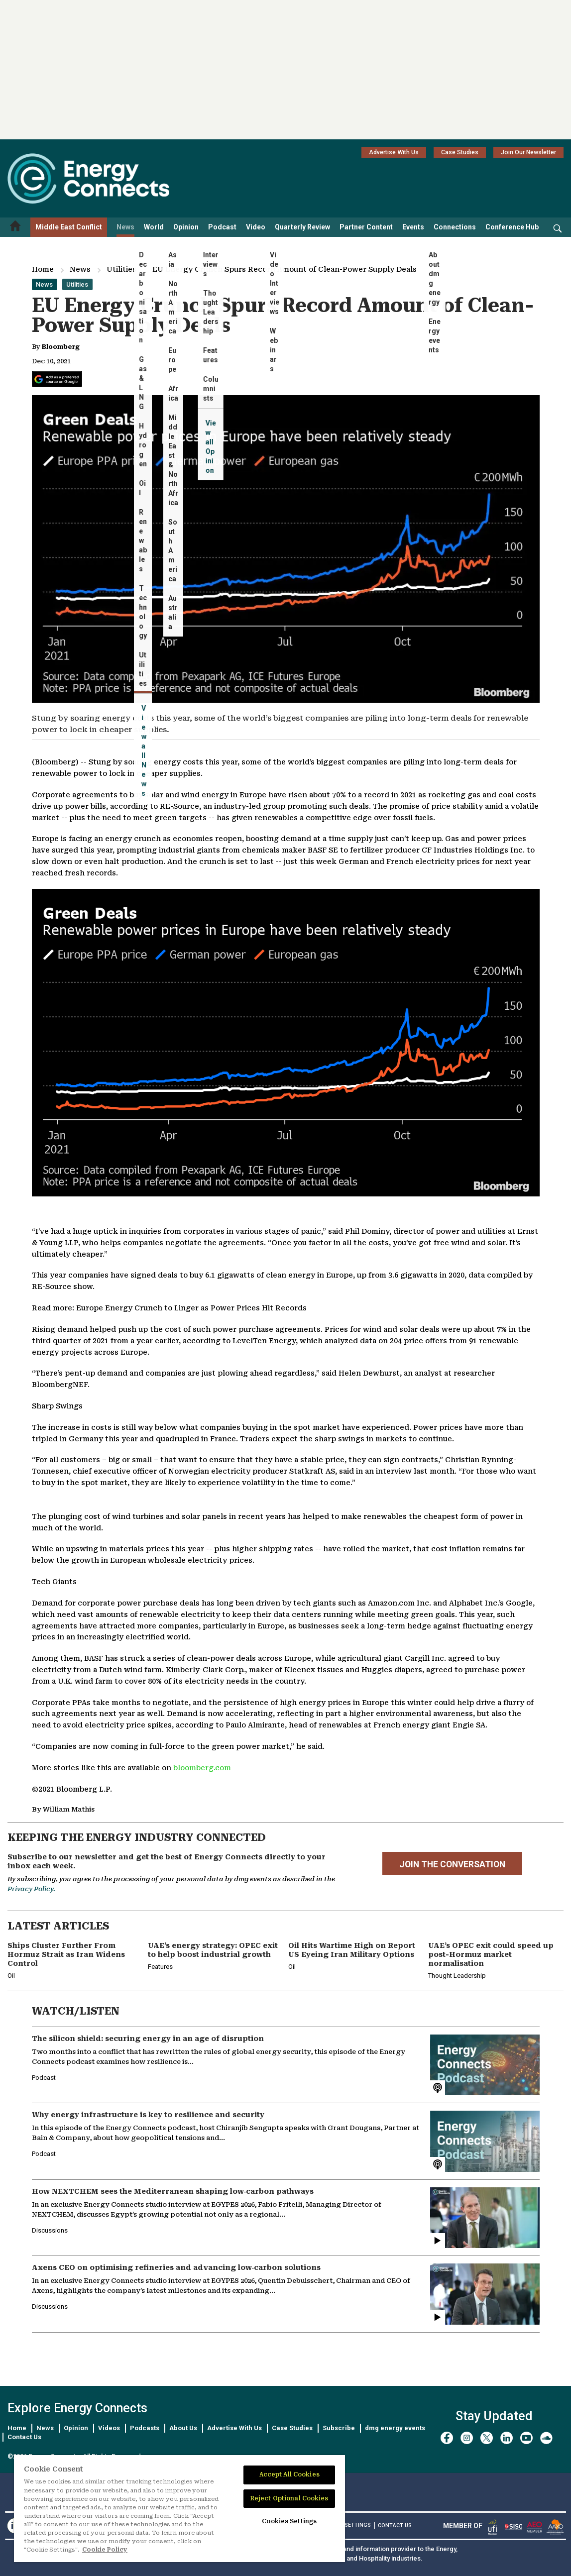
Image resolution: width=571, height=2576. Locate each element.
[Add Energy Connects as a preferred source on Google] (57, 379)
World (154, 227)
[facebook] (447, 2438)
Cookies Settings (345, 2525)
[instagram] (466, 2438)
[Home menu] (15, 227)
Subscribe (339, 2428)
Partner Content (366, 227)
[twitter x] (486, 2438)
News (125, 227)
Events (413, 227)
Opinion (186, 227)
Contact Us (24, 2437)
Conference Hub (512, 227)
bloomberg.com (202, 1768)
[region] (179, 2508)
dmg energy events (395, 2428)
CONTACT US (395, 2525)
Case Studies (459, 152)
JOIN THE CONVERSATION (452, 1864)
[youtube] (526, 2438)
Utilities (121, 269)
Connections (455, 227)
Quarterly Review (302, 227)
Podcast (222, 227)
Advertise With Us (394, 152)
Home (43, 269)
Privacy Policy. (31, 1889)
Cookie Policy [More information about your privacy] (104, 2549)
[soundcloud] (546, 2438)
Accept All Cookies (289, 2474)
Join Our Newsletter (528, 152)
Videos (109, 2428)
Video (255, 227)
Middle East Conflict (68, 227)
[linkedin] (506, 2438)
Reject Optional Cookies (289, 2498)
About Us (183, 2428)
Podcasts (144, 2428)
